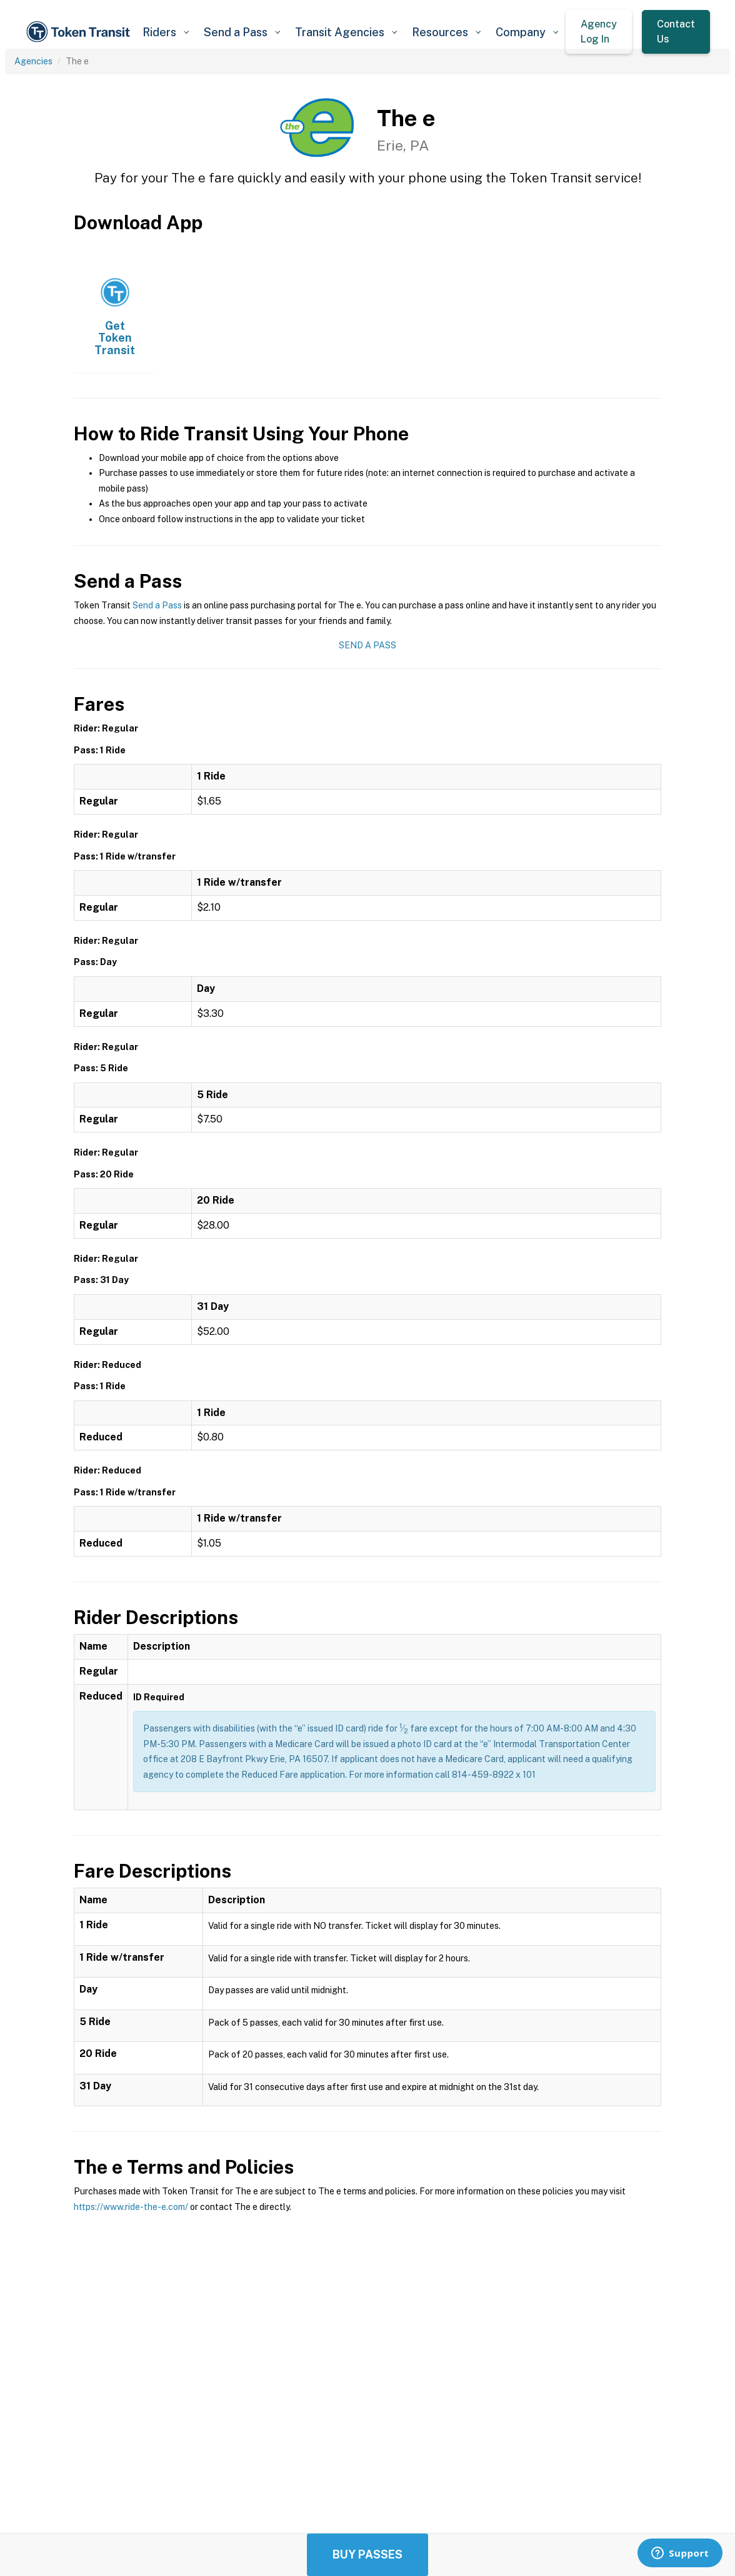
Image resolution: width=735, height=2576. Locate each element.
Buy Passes (367, 2554)
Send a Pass (157, 605)
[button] (165, 32)
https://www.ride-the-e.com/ (131, 2207)
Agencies (33, 61)
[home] (80, 31)
